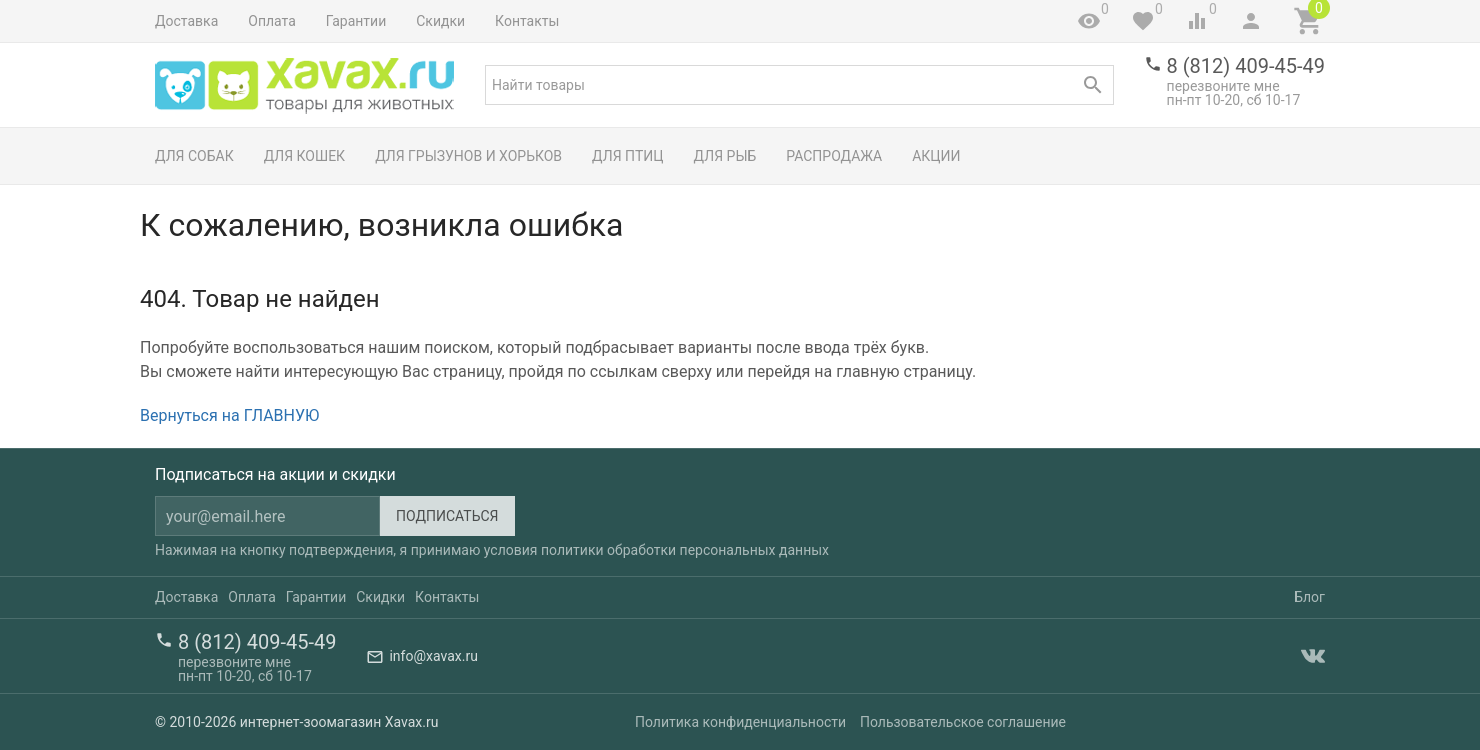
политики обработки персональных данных (685, 550)
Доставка (186, 21)
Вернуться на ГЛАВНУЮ (229, 415)
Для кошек (304, 156)
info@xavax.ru (433, 656)
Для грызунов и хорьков (468, 156)
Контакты (527, 21)
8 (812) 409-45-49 (1246, 66)
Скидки (440, 21)
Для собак (194, 156)
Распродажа (834, 156)
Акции (936, 156)
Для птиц (628, 156)
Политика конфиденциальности (740, 722)
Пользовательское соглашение (963, 722)
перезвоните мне (1223, 86)
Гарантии (356, 21)
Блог (1309, 597)
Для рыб (725, 156)
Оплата (272, 21)
